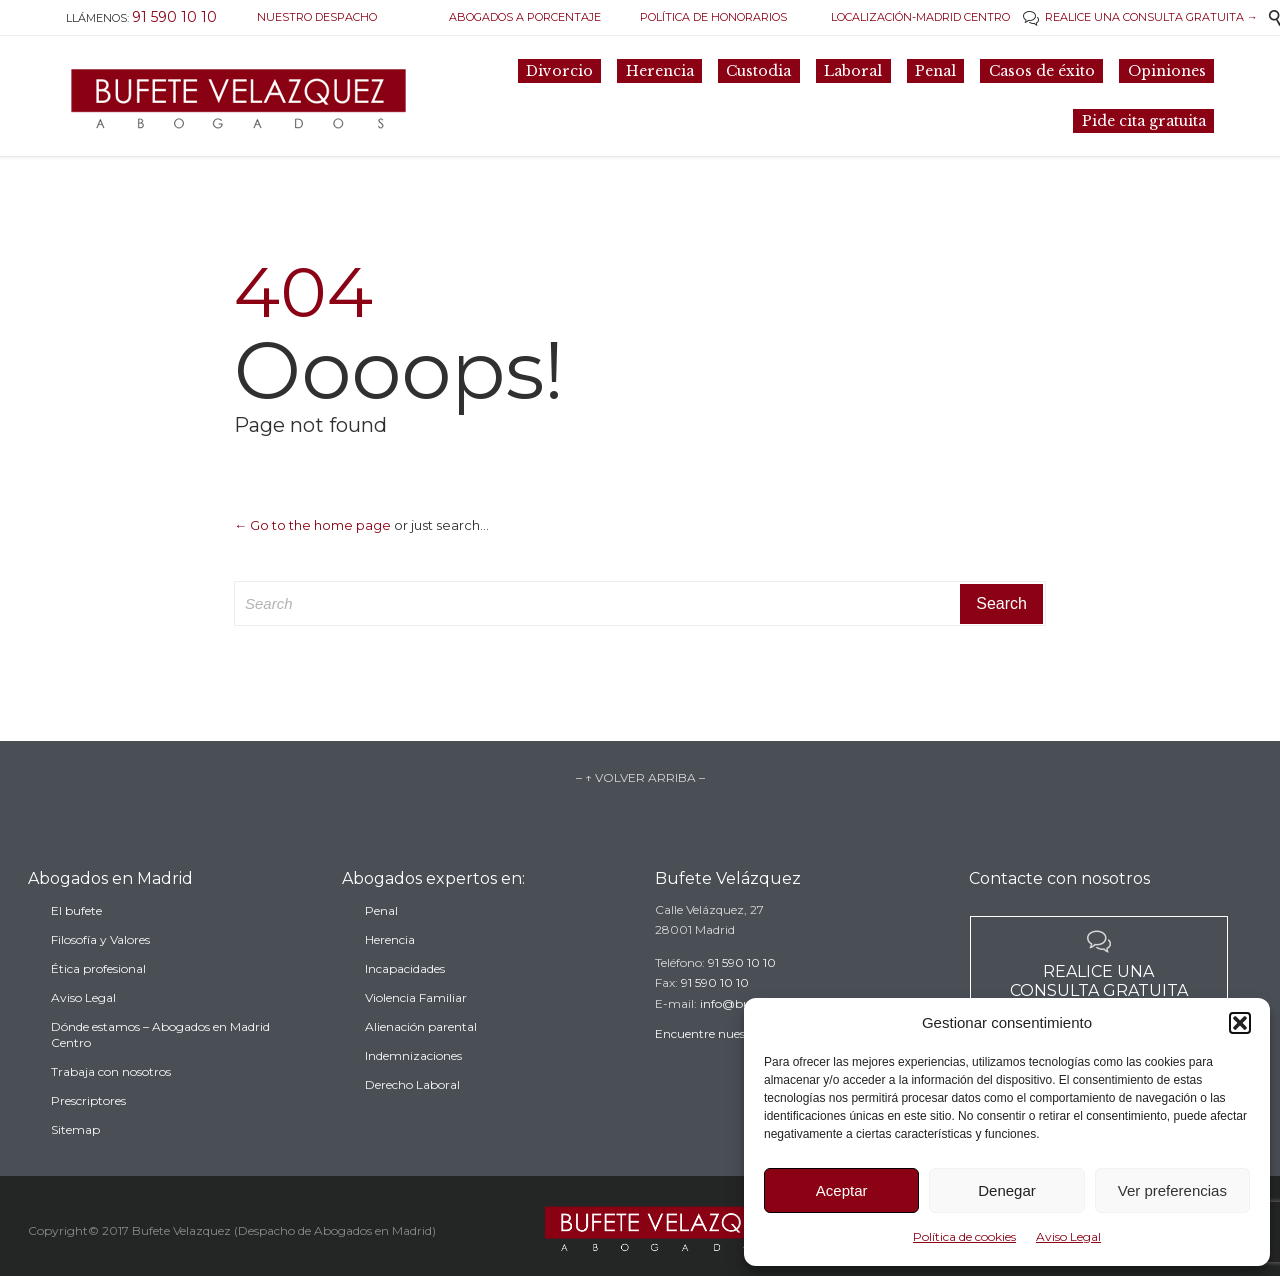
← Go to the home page (312, 525)
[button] (1240, 1023)
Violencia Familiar (416, 1025)
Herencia (390, 967)
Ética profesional (98, 1001)
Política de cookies (964, 1236)
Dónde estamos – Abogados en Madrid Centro (160, 1067)
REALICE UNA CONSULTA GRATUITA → (1140, 17)
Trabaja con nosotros (111, 1104)
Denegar (1007, 1190)
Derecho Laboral (412, 1112)
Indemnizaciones (413, 1083)
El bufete (76, 943)
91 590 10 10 (742, 983)
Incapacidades (405, 996)
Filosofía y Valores (100, 972)
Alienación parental (421, 1054)
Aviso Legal (1068, 1236)
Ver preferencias (1172, 1190)
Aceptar (842, 1190)
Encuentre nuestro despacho (737, 1055)
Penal (381, 938)
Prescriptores (88, 1133)
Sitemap (75, 1162)
